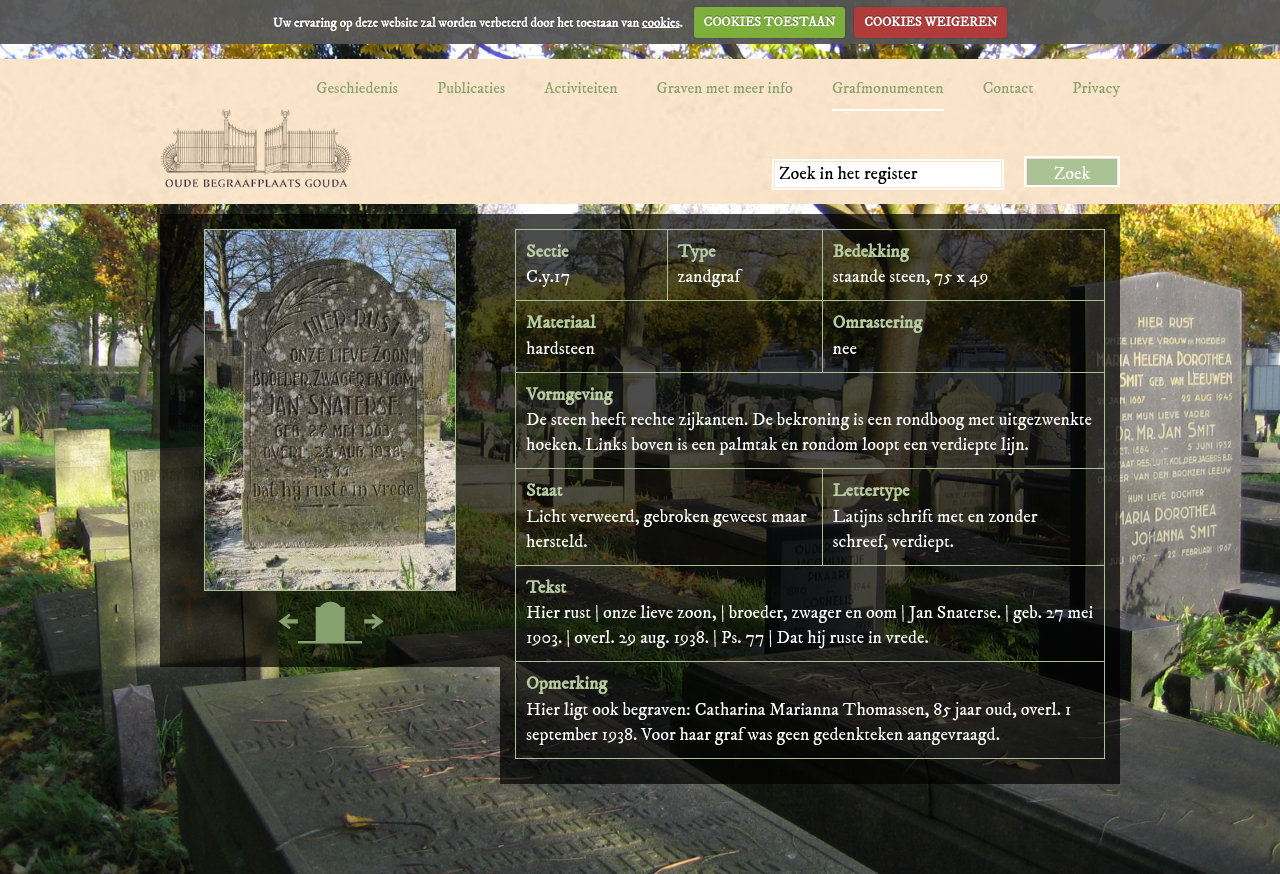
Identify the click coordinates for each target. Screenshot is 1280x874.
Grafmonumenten (888, 88)
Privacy (1096, 88)
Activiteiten (580, 88)
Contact (1008, 88)
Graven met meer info (725, 88)
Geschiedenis (357, 88)
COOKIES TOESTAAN (770, 22)
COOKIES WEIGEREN (930, 22)
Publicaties (471, 88)
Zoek (1072, 174)
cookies (661, 22)
